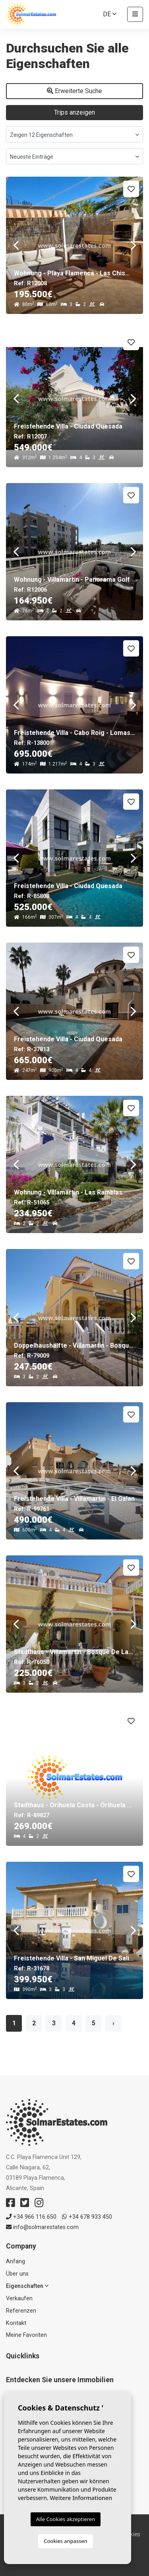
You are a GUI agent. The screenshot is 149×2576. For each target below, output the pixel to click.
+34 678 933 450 (87, 2217)
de (109, 14)
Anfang (15, 2261)
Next (133, 245)
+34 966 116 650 (31, 2217)
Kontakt (16, 2323)
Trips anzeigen (74, 112)
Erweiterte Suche (74, 91)
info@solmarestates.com (42, 2227)
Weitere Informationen (81, 2498)
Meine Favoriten (26, 2335)
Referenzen (21, 2310)
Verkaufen (19, 2298)
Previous (16, 245)
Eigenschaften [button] (27, 2286)
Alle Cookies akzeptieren (65, 2519)
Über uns (17, 2273)
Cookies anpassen (65, 2541)
